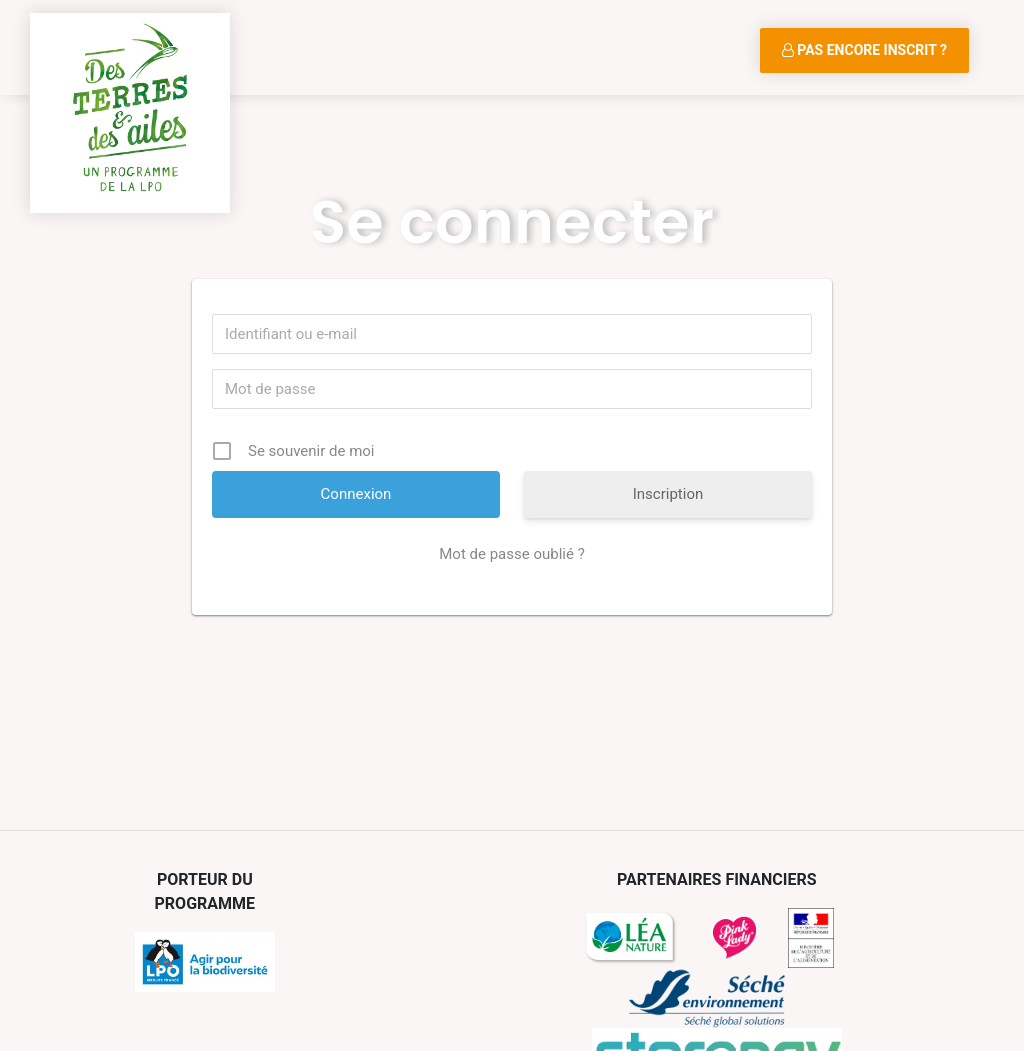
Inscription (668, 494)
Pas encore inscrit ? (864, 50)
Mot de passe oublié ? (511, 554)
